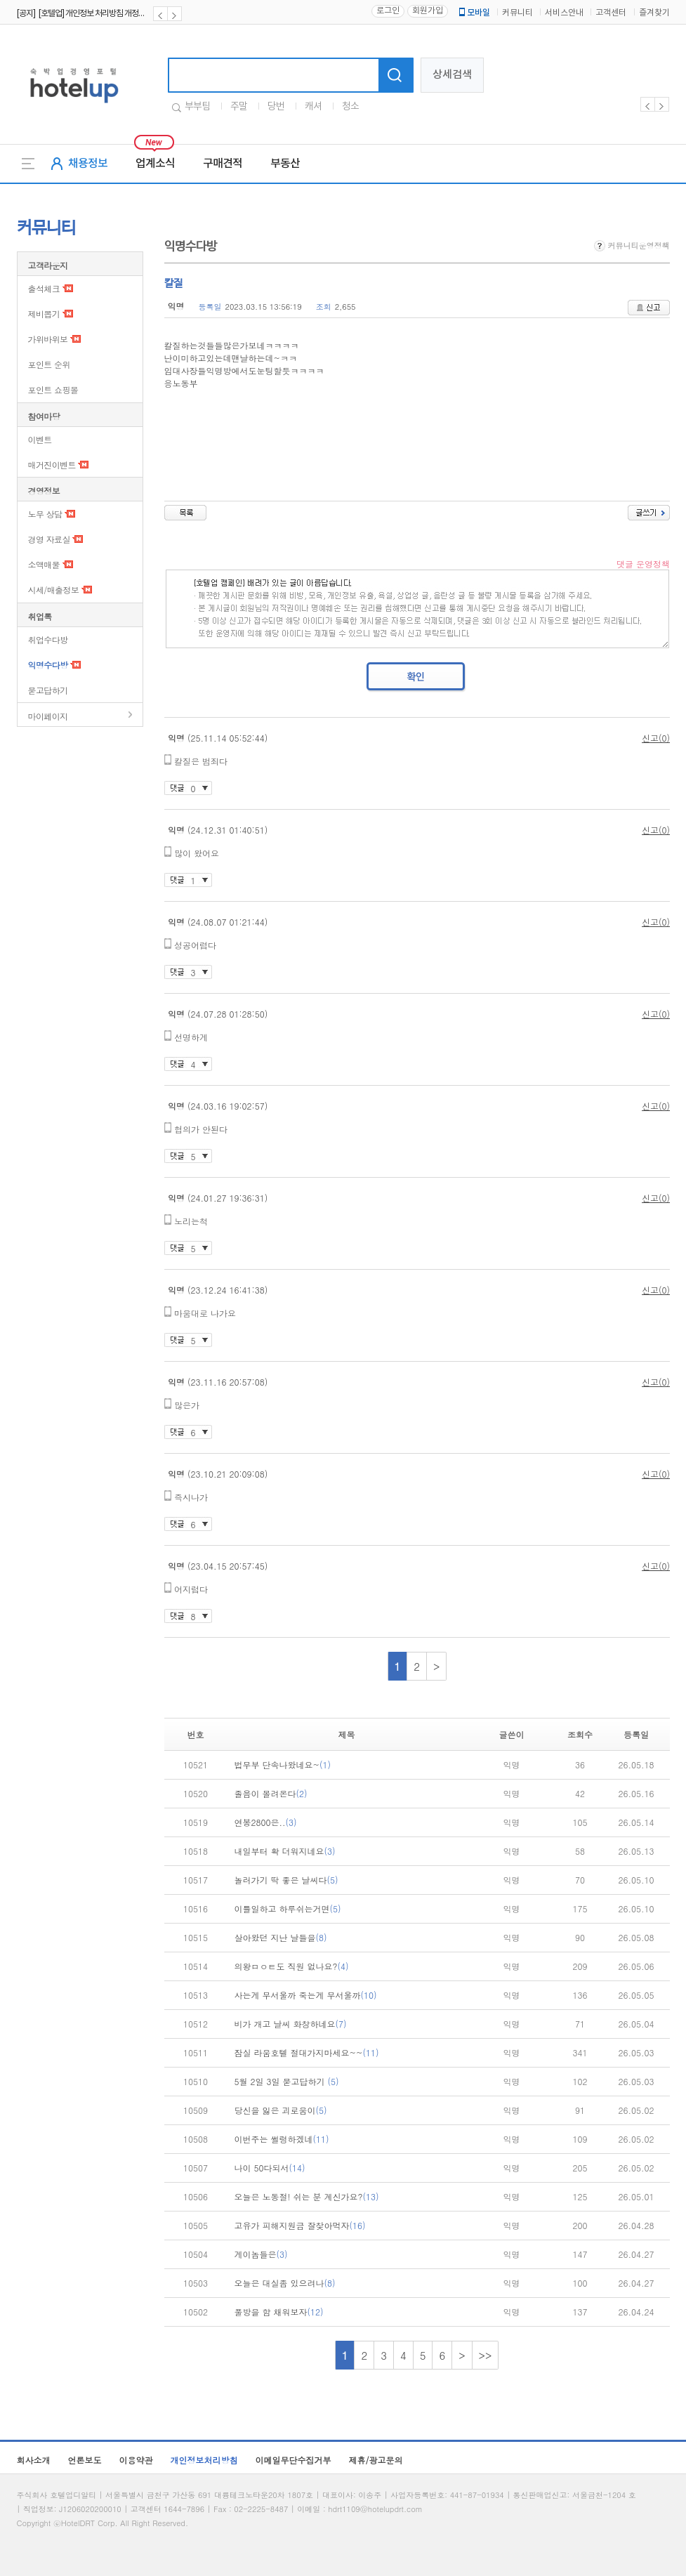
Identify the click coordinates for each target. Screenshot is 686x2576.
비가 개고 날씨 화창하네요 (291, 2024)
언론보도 (85, 2460)
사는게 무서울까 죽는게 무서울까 (306, 1995)
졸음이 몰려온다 (271, 1793)
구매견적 (222, 163)
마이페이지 (48, 716)
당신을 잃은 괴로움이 (281, 2110)
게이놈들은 (261, 2254)
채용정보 (87, 163)
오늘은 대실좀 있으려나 (285, 2283)
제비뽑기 (44, 314)
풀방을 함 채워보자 (279, 2312)
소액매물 (44, 564)
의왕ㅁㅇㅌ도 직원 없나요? (292, 1966)
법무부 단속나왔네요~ (283, 1764)
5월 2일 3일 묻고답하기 (287, 2081)
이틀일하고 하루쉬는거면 (288, 1908)
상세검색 (452, 75)
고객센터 (610, 13)
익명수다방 (48, 665)
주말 (238, 106)
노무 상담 (45, 514)
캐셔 (313, 106)
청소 (350, 106)
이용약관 (136, 2460)
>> (485, 2355)
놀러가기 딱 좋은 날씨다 (286, 1880)
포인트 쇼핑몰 (53, 389)
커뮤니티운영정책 (632, 245)
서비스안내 (564, 13)
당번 (276, 106)
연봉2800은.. (266, 1822)
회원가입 (427, 10)
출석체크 (44, 288)
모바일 (473, 13)
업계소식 (155, 163)
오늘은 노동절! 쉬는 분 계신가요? (307, 2196)
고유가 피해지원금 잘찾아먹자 (300, 2225)
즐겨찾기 (654, 13)
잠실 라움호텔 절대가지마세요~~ (307, 2052)
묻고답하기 (48, 690)
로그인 (388, 10)
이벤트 (40, 439)
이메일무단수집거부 (293, 2460)
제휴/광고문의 (376, 2460)
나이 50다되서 (270, 2168)
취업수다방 (48, 639)
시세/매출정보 (53, 590)
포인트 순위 (49, 364)
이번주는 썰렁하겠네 (282, 2139)
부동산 (285, 163)
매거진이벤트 (52, 465)
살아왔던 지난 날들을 (281, 1937)
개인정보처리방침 (204, 2460)
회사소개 (34, 2460)
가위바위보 (48, 339)
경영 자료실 (49, 539)
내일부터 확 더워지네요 (285, 1851)
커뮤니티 (517, 13)
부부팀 (197, 106)
